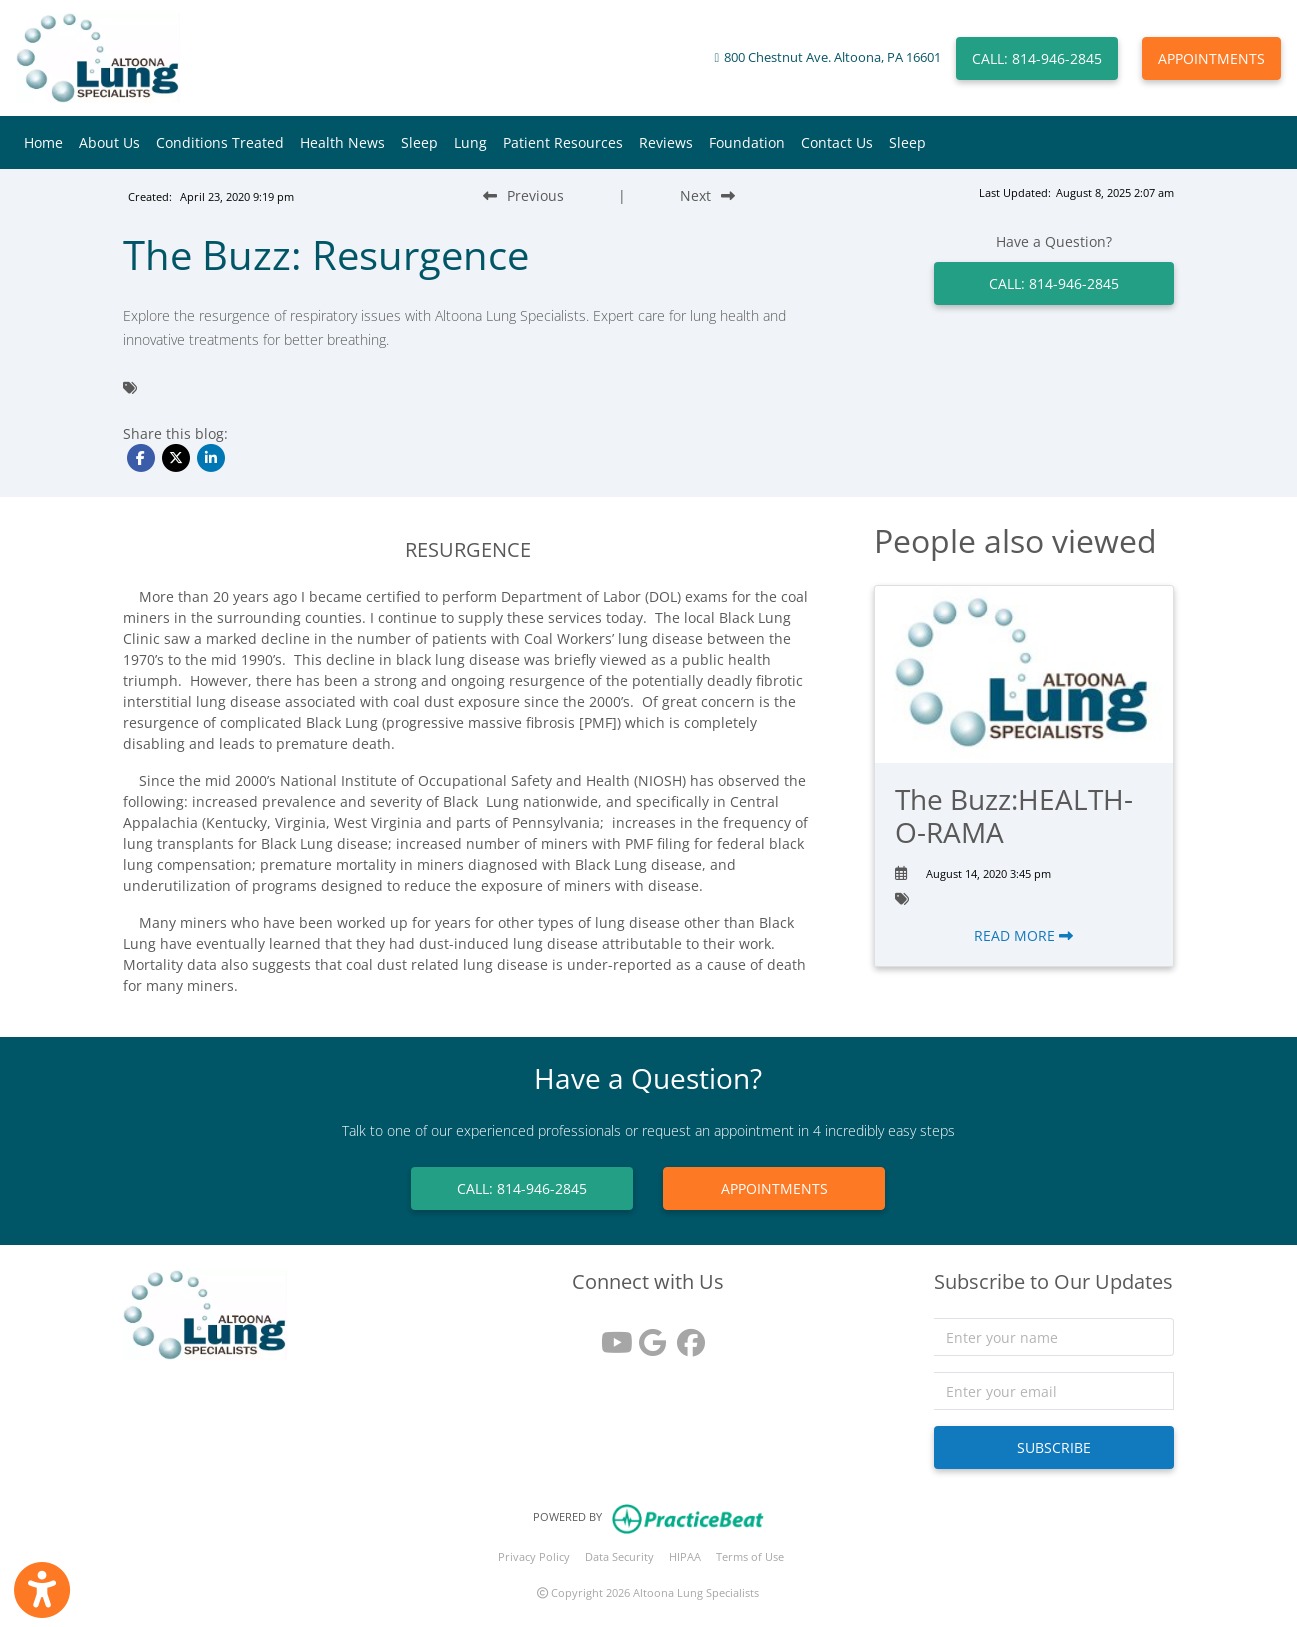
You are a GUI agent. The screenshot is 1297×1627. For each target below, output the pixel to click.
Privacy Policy (534, 1556)
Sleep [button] (419, 142)
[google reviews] (648, 1335)
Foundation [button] (747, 142)
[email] (1054, 1391)
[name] (1054, 1337)
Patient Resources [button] (563, 142)
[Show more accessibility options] (42, 1590)
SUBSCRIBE (1054, 1447)
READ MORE (1023, 935)
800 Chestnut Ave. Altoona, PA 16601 (832, 57)
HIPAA (685, 1556)
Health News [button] (342, 142)
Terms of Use (750, 1556)
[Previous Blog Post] (523, 195)
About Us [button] (109, 142)
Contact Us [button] (837, 142)
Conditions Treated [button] (220, 142)
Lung (470, 142)
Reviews (666, 142)
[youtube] (610, 1335)
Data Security (619, 1556)
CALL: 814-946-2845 (1037, 58)
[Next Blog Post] (707, 195)
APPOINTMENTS (1211, 58)
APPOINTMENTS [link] (774, 1188)
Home (43, 142)
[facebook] (686, 1335)
